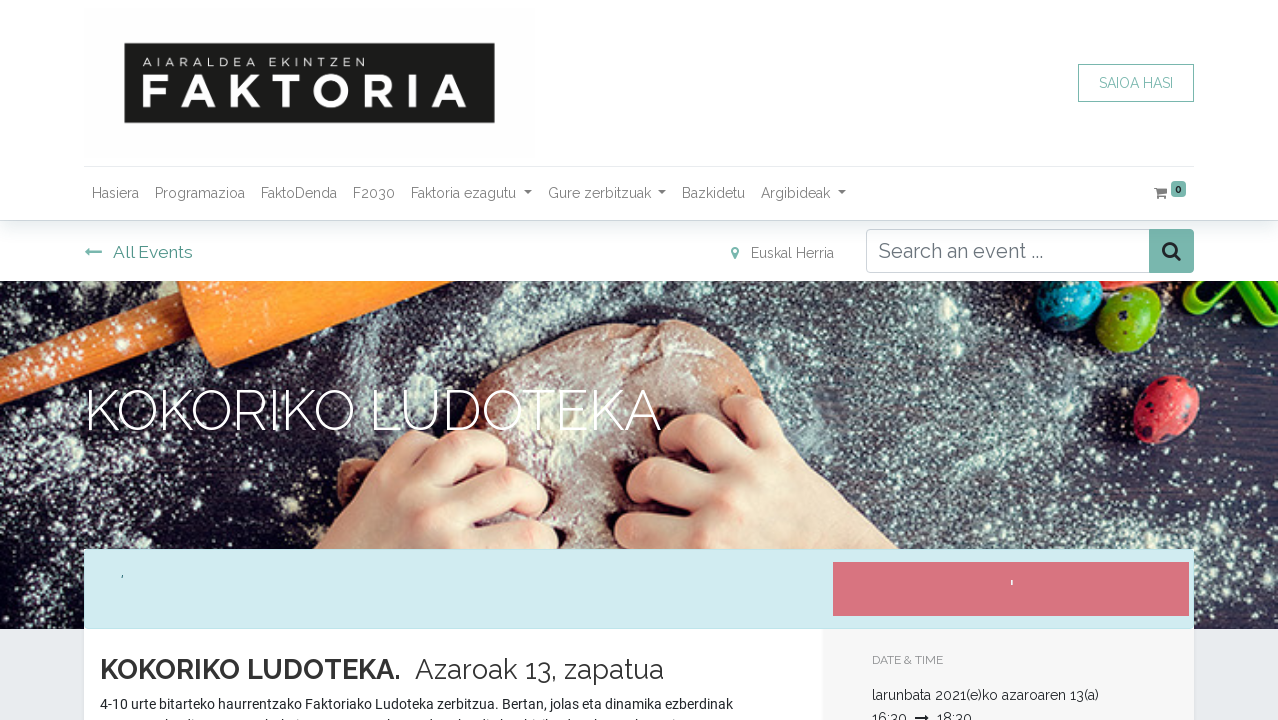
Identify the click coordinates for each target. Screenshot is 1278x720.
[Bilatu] (1171, 251)
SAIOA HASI (1136, 83)
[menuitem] (115, 193)
